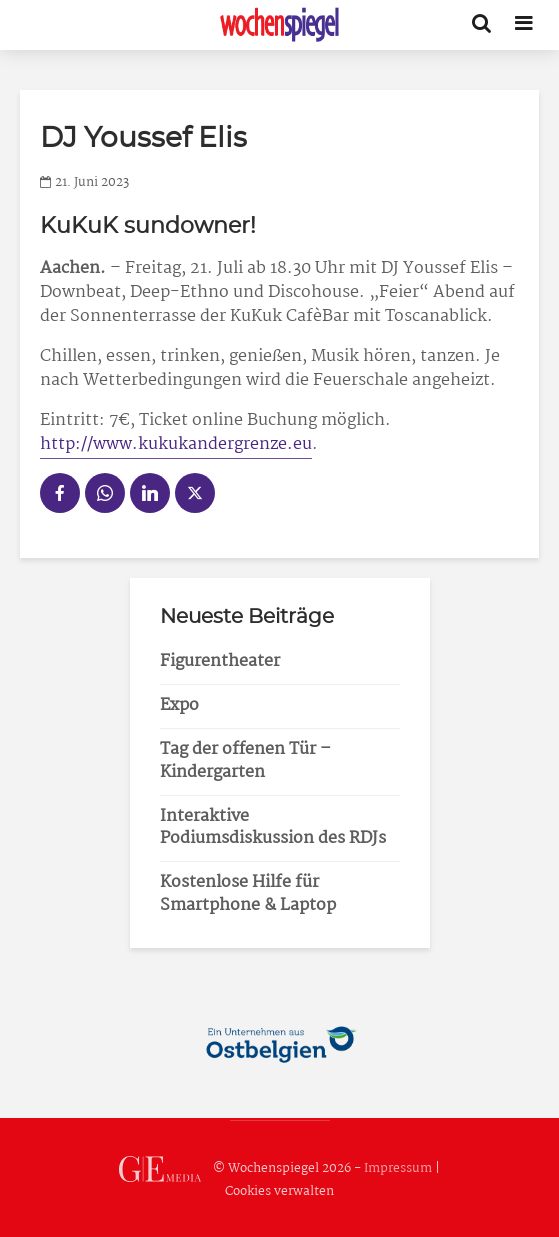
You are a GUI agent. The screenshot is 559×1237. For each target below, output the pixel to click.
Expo (179, 705)
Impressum (398, 1168)
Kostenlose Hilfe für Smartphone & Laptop (248, 894)
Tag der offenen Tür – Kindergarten (245, 761)
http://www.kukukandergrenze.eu (176, 444)
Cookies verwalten (279, 1191)
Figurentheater (220, 661)
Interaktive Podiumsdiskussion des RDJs (273, 828)
